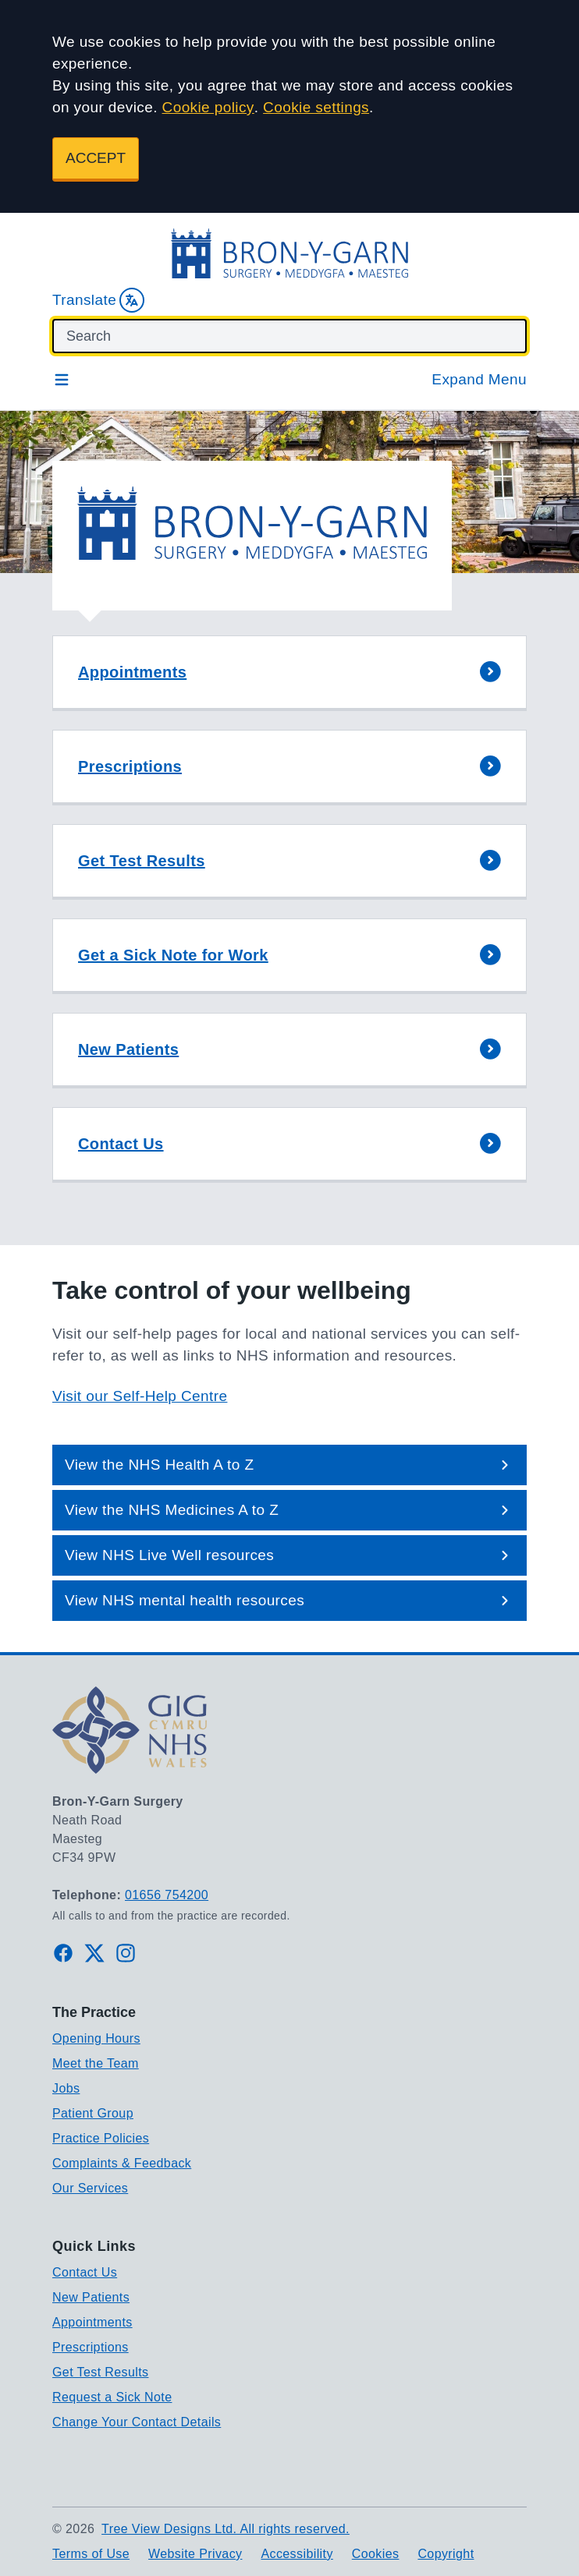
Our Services (90, 2188)
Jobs (66, 2088)
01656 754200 (166, 1895)
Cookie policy (208, 107)
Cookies (376, 2553)
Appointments (92, 2322)
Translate (98, 300)
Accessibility (296, 2553)
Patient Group (92, 2113)
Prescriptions (90, 2347)
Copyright (445, 2553)
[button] (289, 673)
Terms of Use (91, 2553)
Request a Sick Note (112, 2397)
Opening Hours (96, 2038)
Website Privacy (195, 2553)
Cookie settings (316, 107)
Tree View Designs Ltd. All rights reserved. (225, 2528)
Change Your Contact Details (136, 2422)
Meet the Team (95, 2063)
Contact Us (84, 2272)
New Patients (91, 2297)
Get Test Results (100, 2372)
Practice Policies (100, 2138)
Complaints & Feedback (121, 2163)
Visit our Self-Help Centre (139, 1396)
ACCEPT (96, 158)
